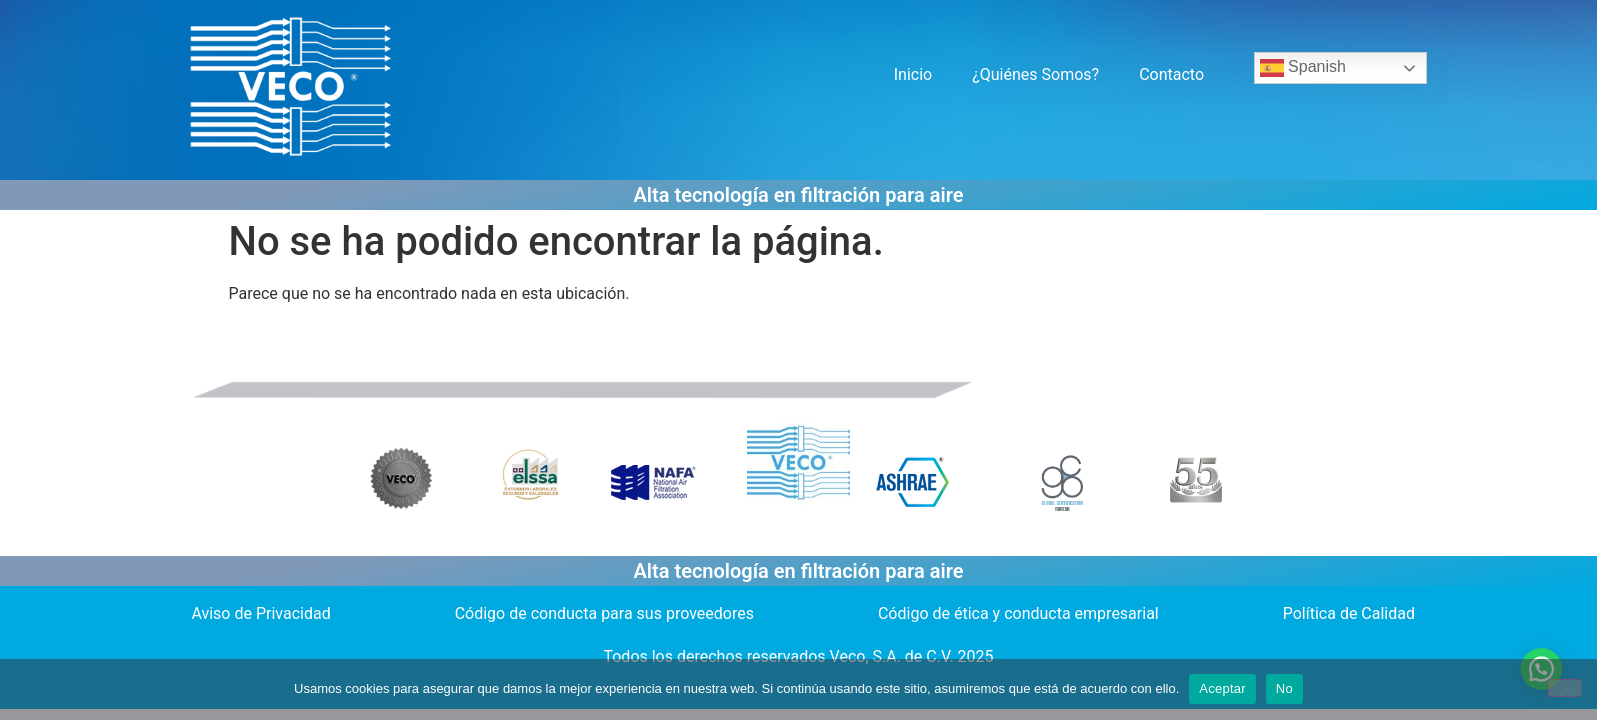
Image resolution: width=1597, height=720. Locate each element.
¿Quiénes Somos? (1035, 74)
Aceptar (1222, 688)
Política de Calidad (1349, 613)
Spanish (1303, 68)
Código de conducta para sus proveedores (604, 613)
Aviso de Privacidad (260, 613)
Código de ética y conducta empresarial (1018, 613)
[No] (1565, 688)
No (1284, 688)
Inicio (913, 74)
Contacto (1171, 74)
